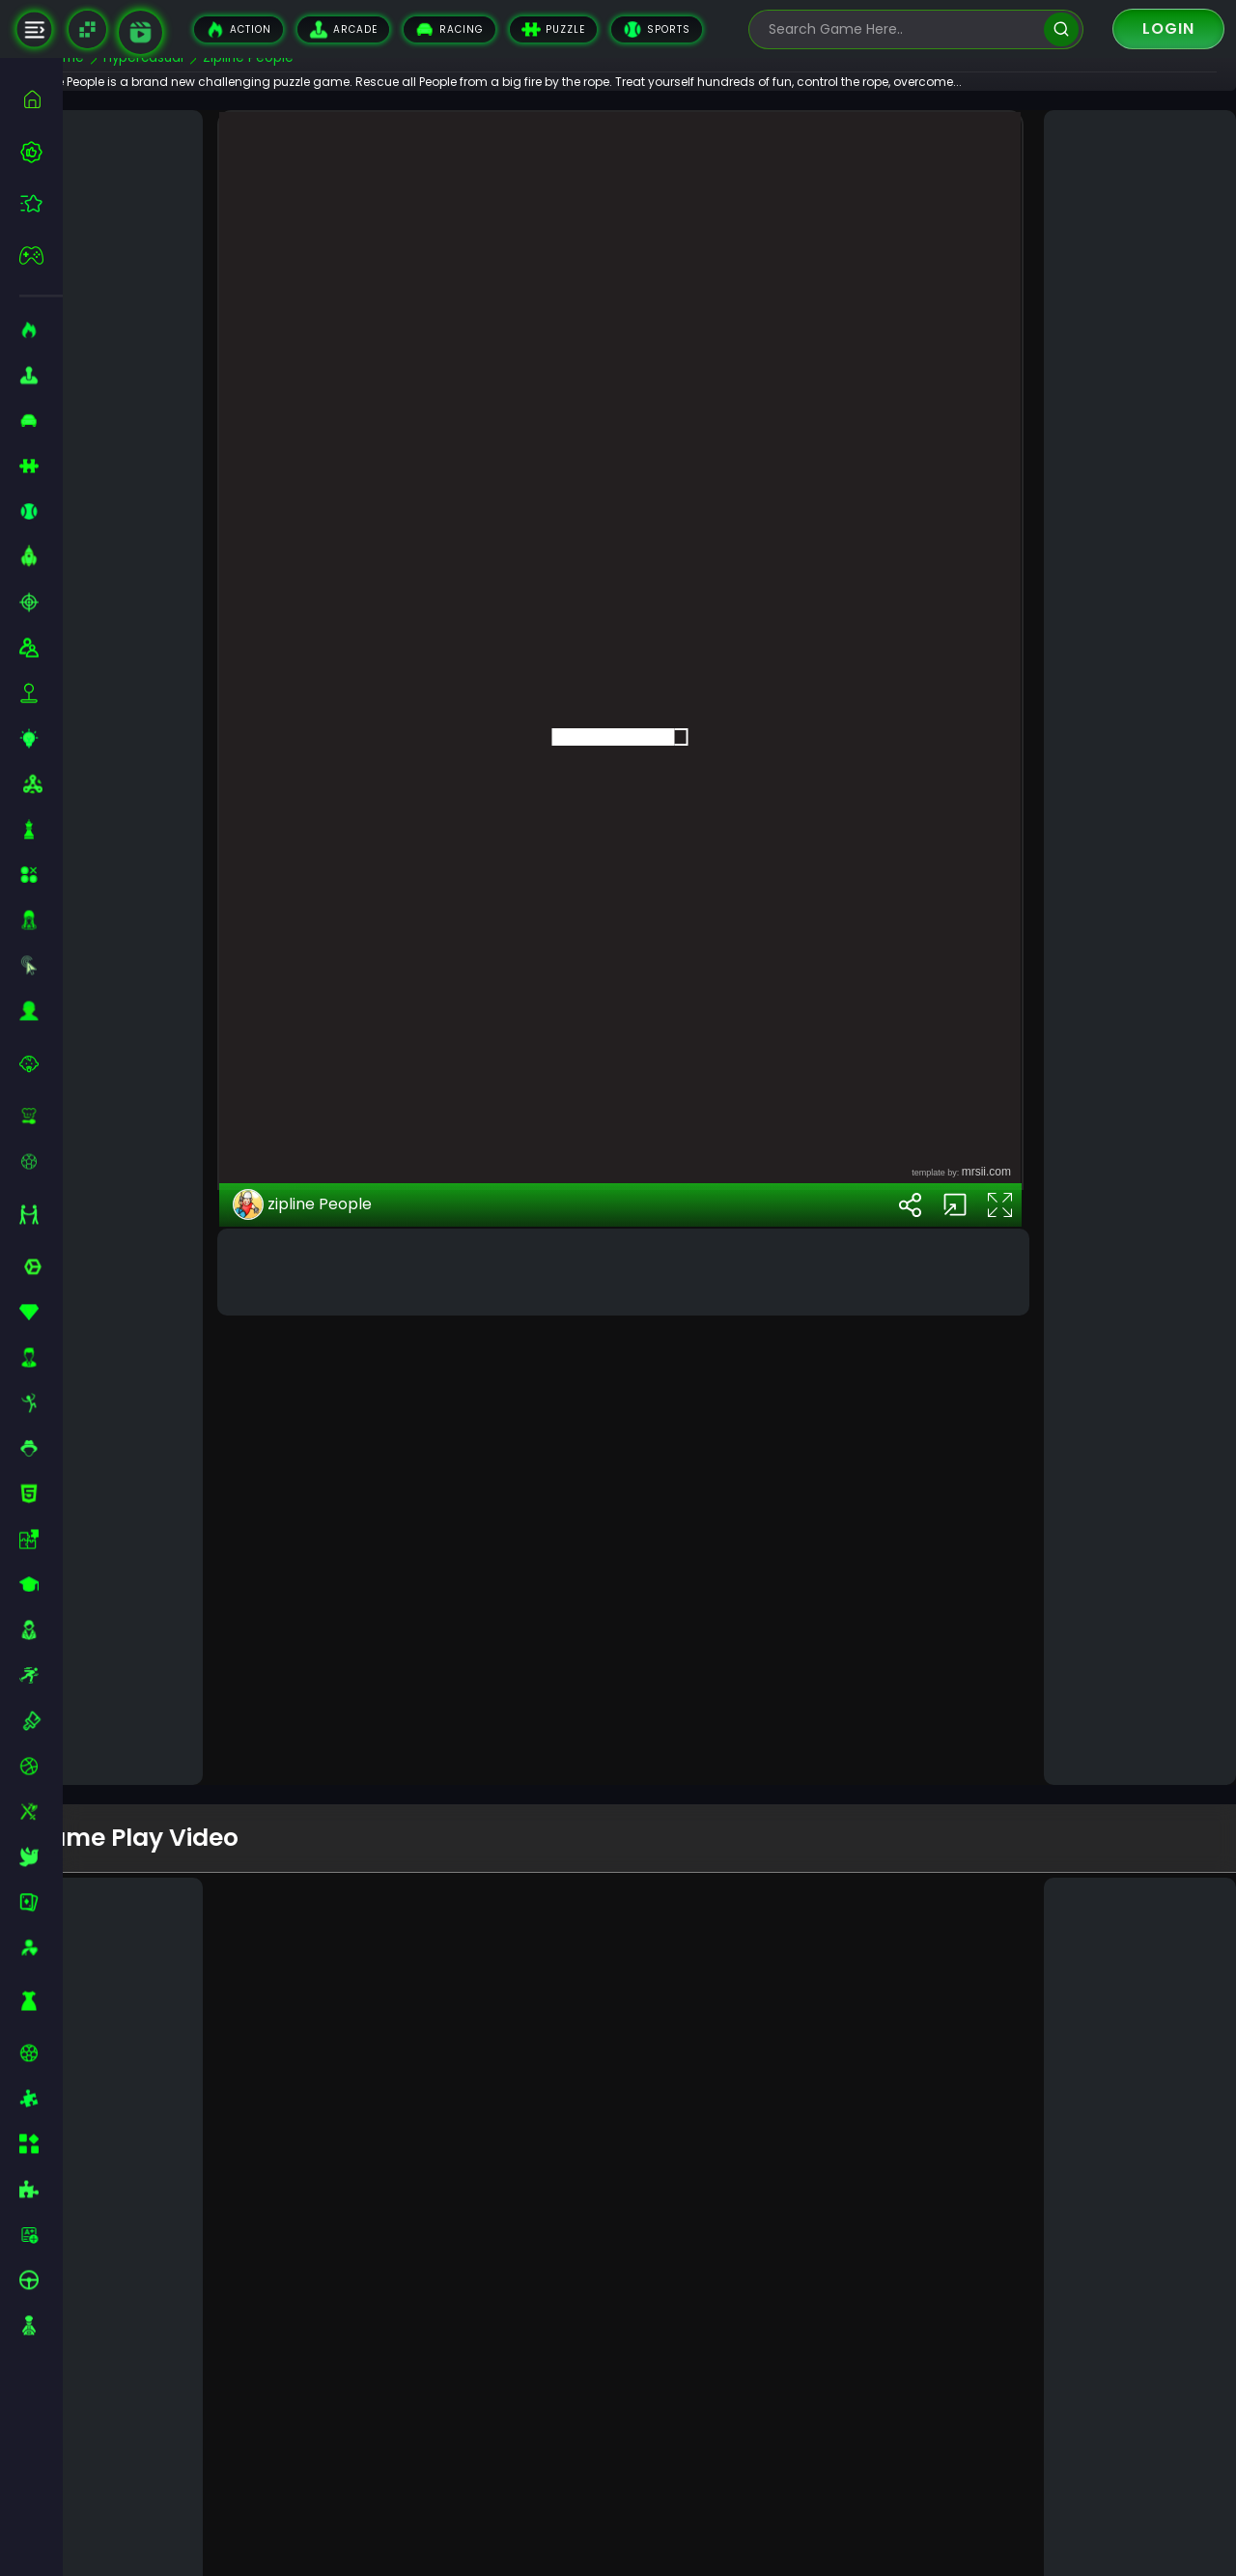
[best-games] (41, 152)
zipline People (349, 1609)
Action (238, 29)
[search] (1061, 29)
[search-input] (902, 29)
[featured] (41, 203)
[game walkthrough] (140, 32)
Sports (656, 29)
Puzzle (553, 29)
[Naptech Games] (87, 29)
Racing (449, 29)
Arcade (343, 29)
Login (1168, 28)
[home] (41, 99)
